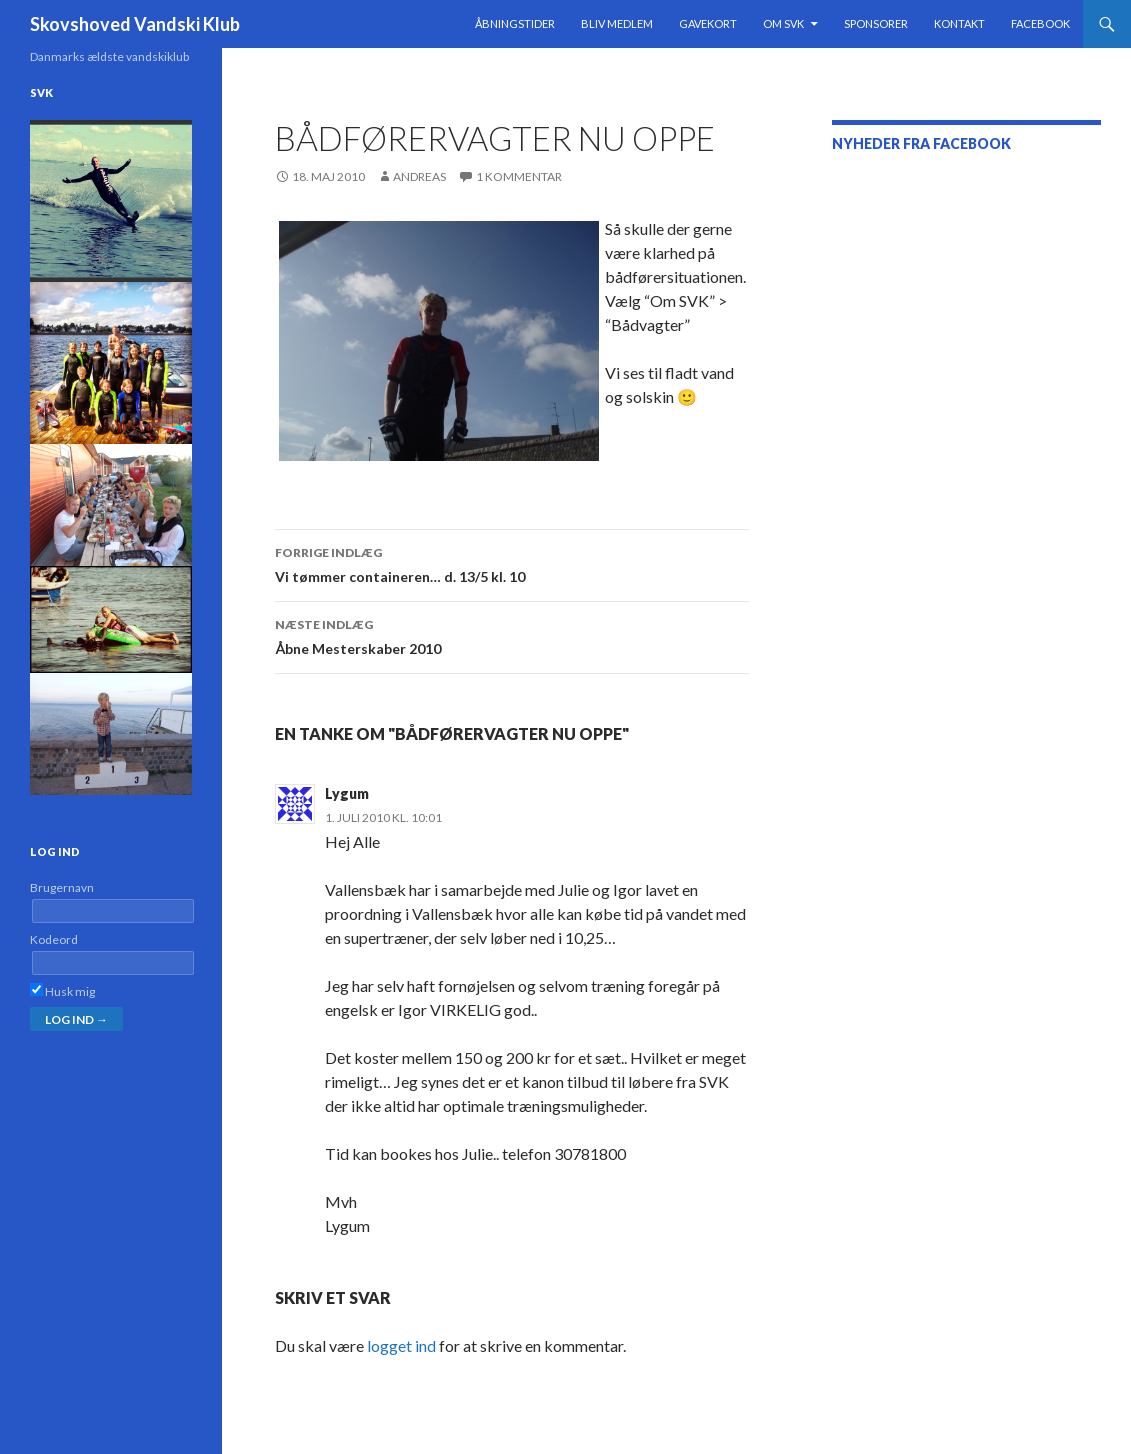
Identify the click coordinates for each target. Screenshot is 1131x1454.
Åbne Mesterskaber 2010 (512, 635)
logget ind (401, 1345)
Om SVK (783, 23)
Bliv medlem (617, 23)
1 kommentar (519, 176)
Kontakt (959, 23)
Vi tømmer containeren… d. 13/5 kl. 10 (512, 563)
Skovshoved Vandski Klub (135, 24)
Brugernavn (62, 887)
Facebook (1040, 23)
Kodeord (54, 939)
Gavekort (708, 23)
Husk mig (62, 991)
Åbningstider (515, 23)
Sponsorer (876, 23)
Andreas (419, 176)
